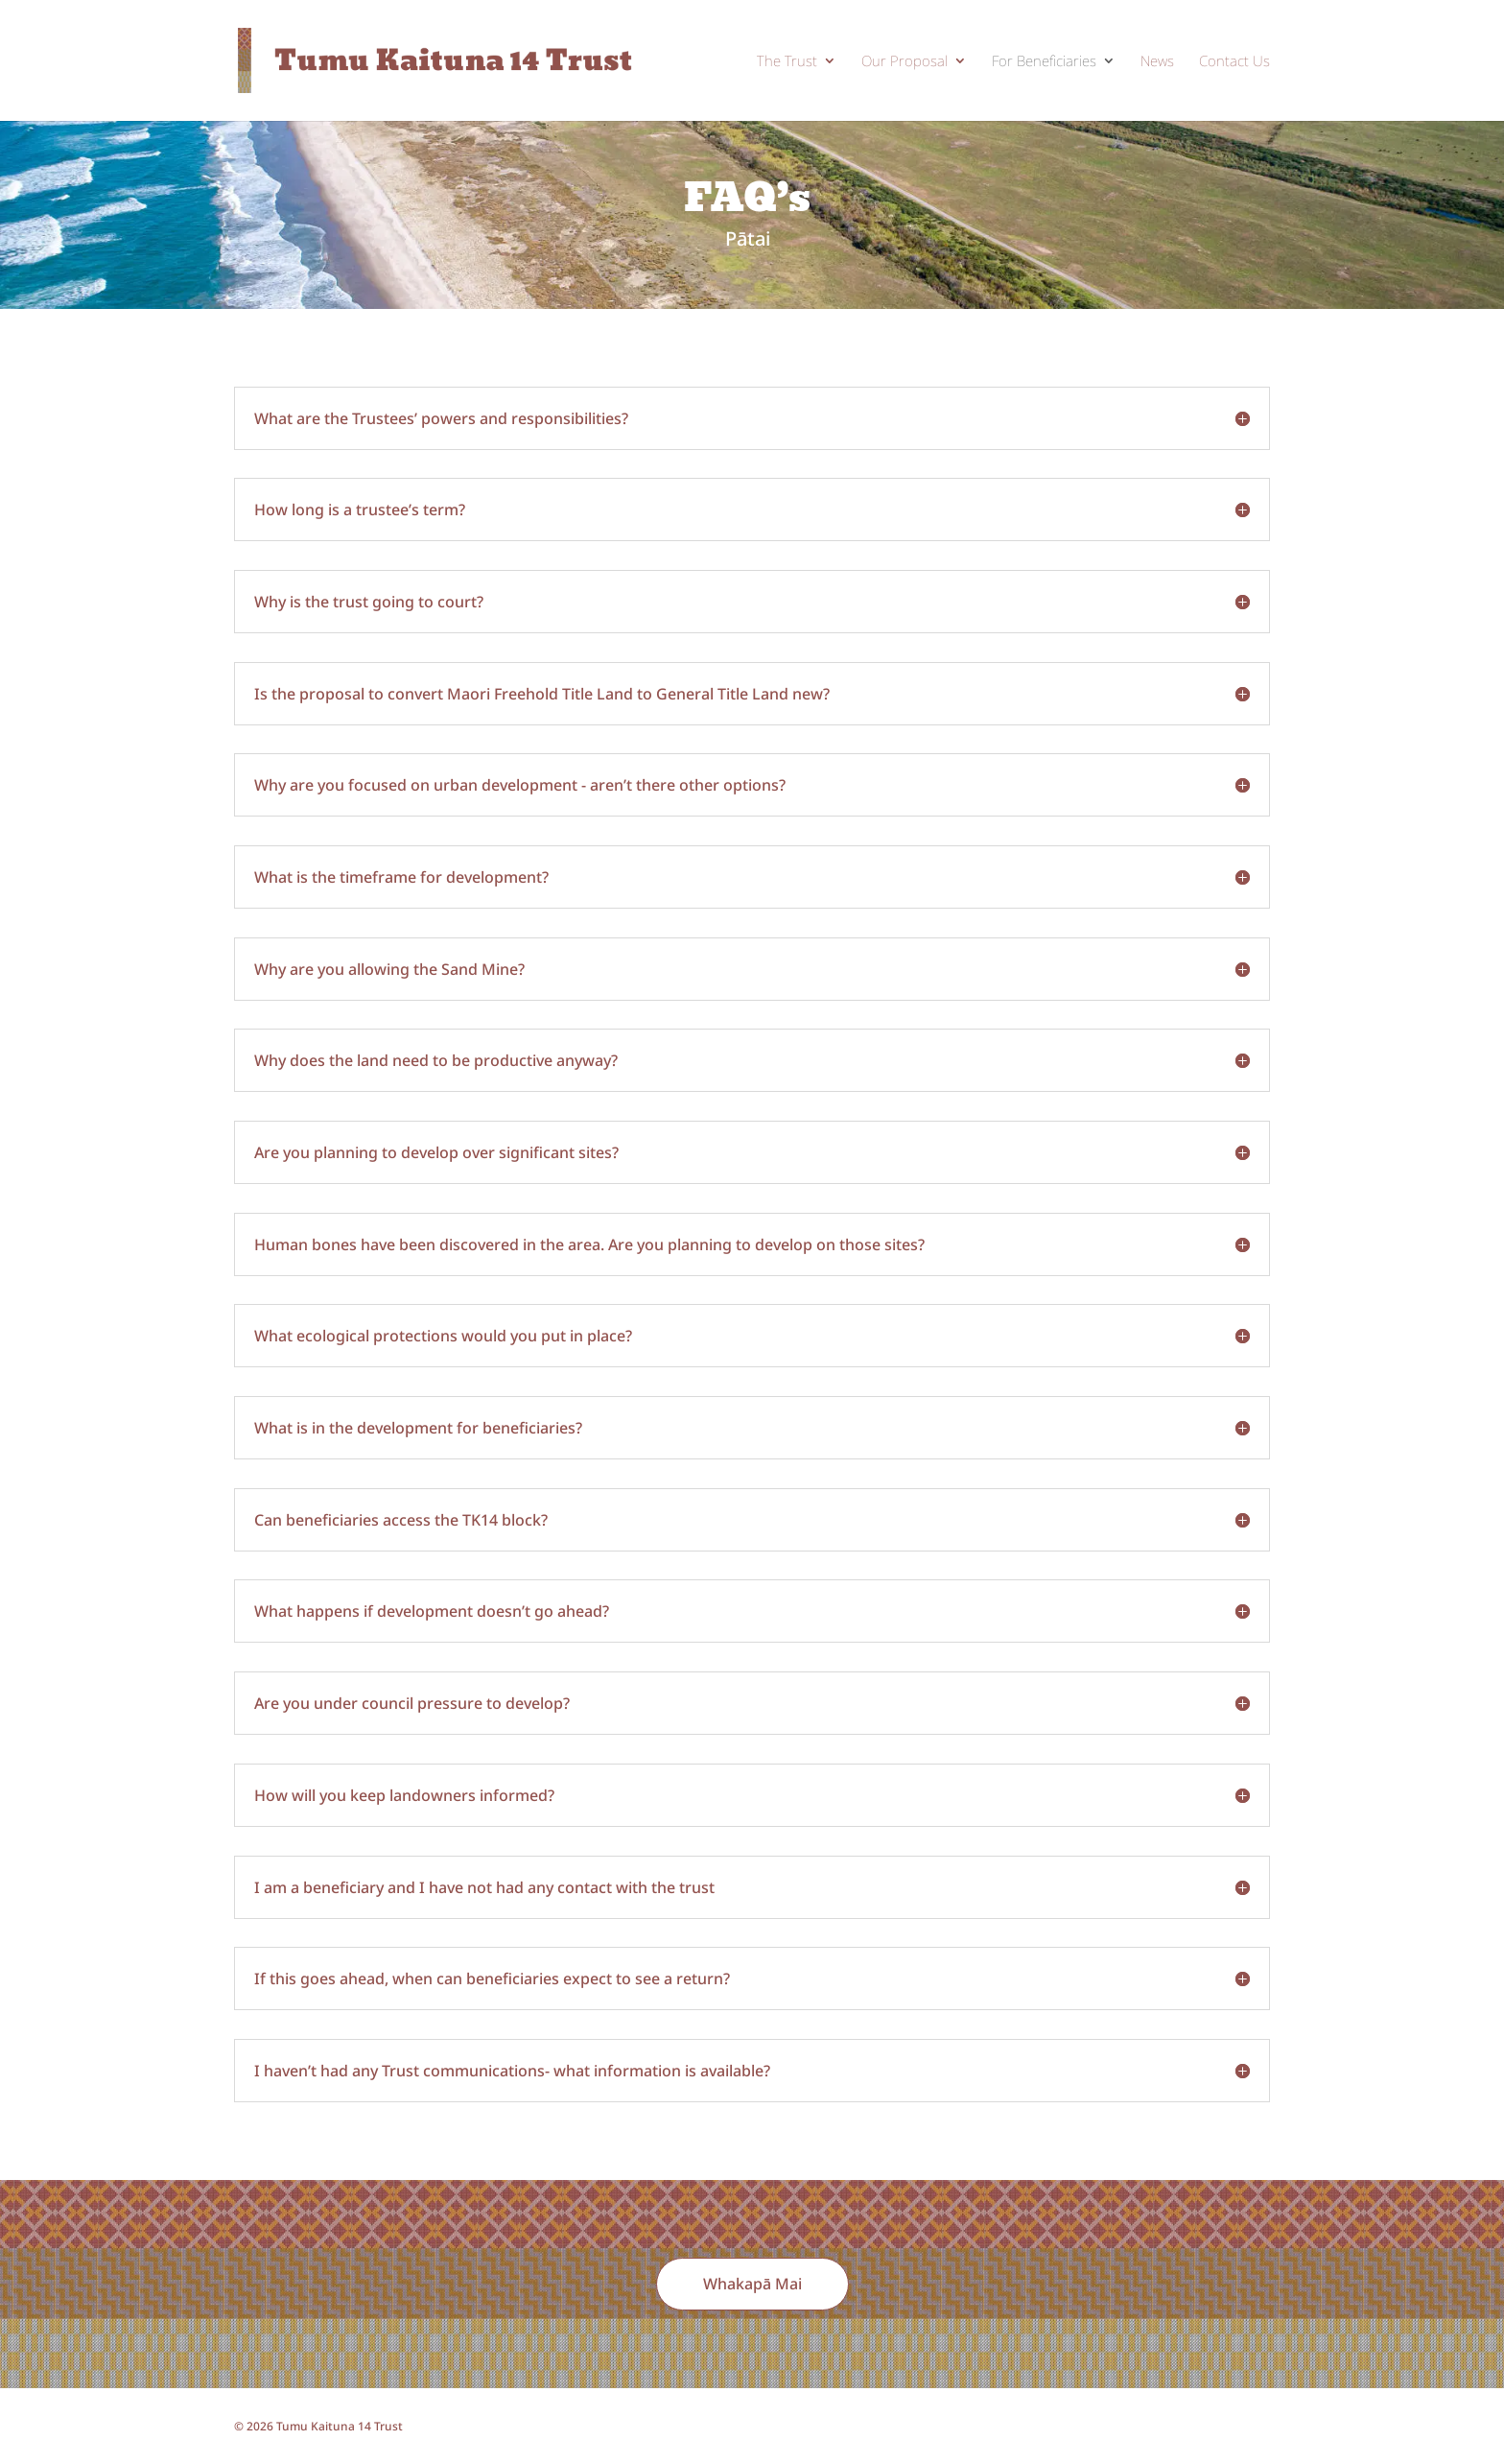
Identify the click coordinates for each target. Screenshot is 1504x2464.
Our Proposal (904, 62)
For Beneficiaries (1044, 62)
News (1157, 62)
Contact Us (1234, 62)
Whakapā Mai (752, 2283)
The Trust (787, 62)
